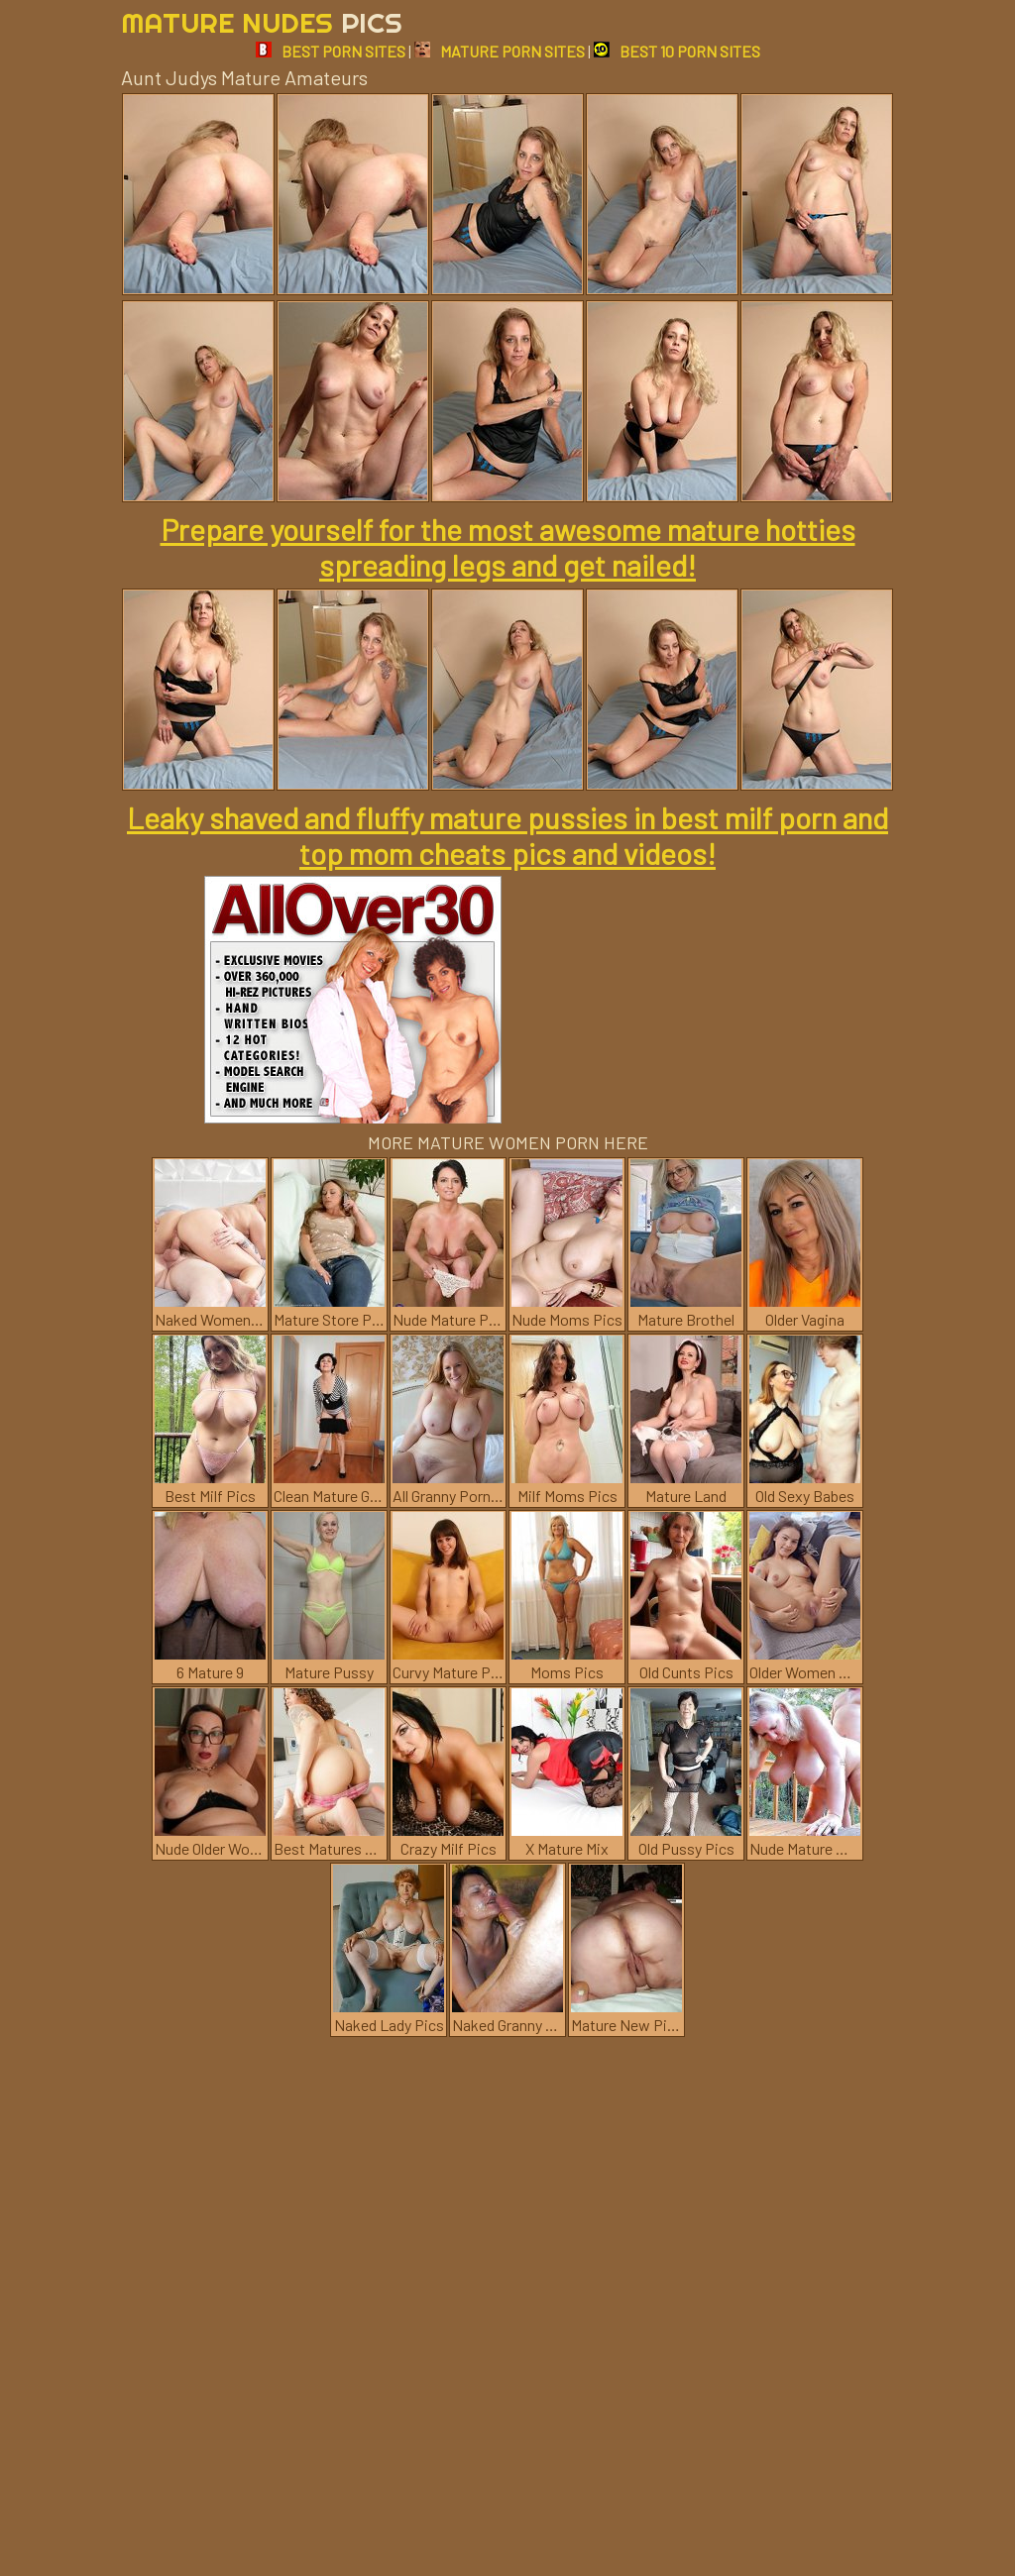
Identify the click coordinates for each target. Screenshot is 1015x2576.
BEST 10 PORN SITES (677, 51)
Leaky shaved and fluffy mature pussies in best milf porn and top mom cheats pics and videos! (507, 835)
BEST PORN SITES (330, 51)
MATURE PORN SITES (499, 51)
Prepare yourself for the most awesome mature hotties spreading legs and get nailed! (508, 547)
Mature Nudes (261, 22)
